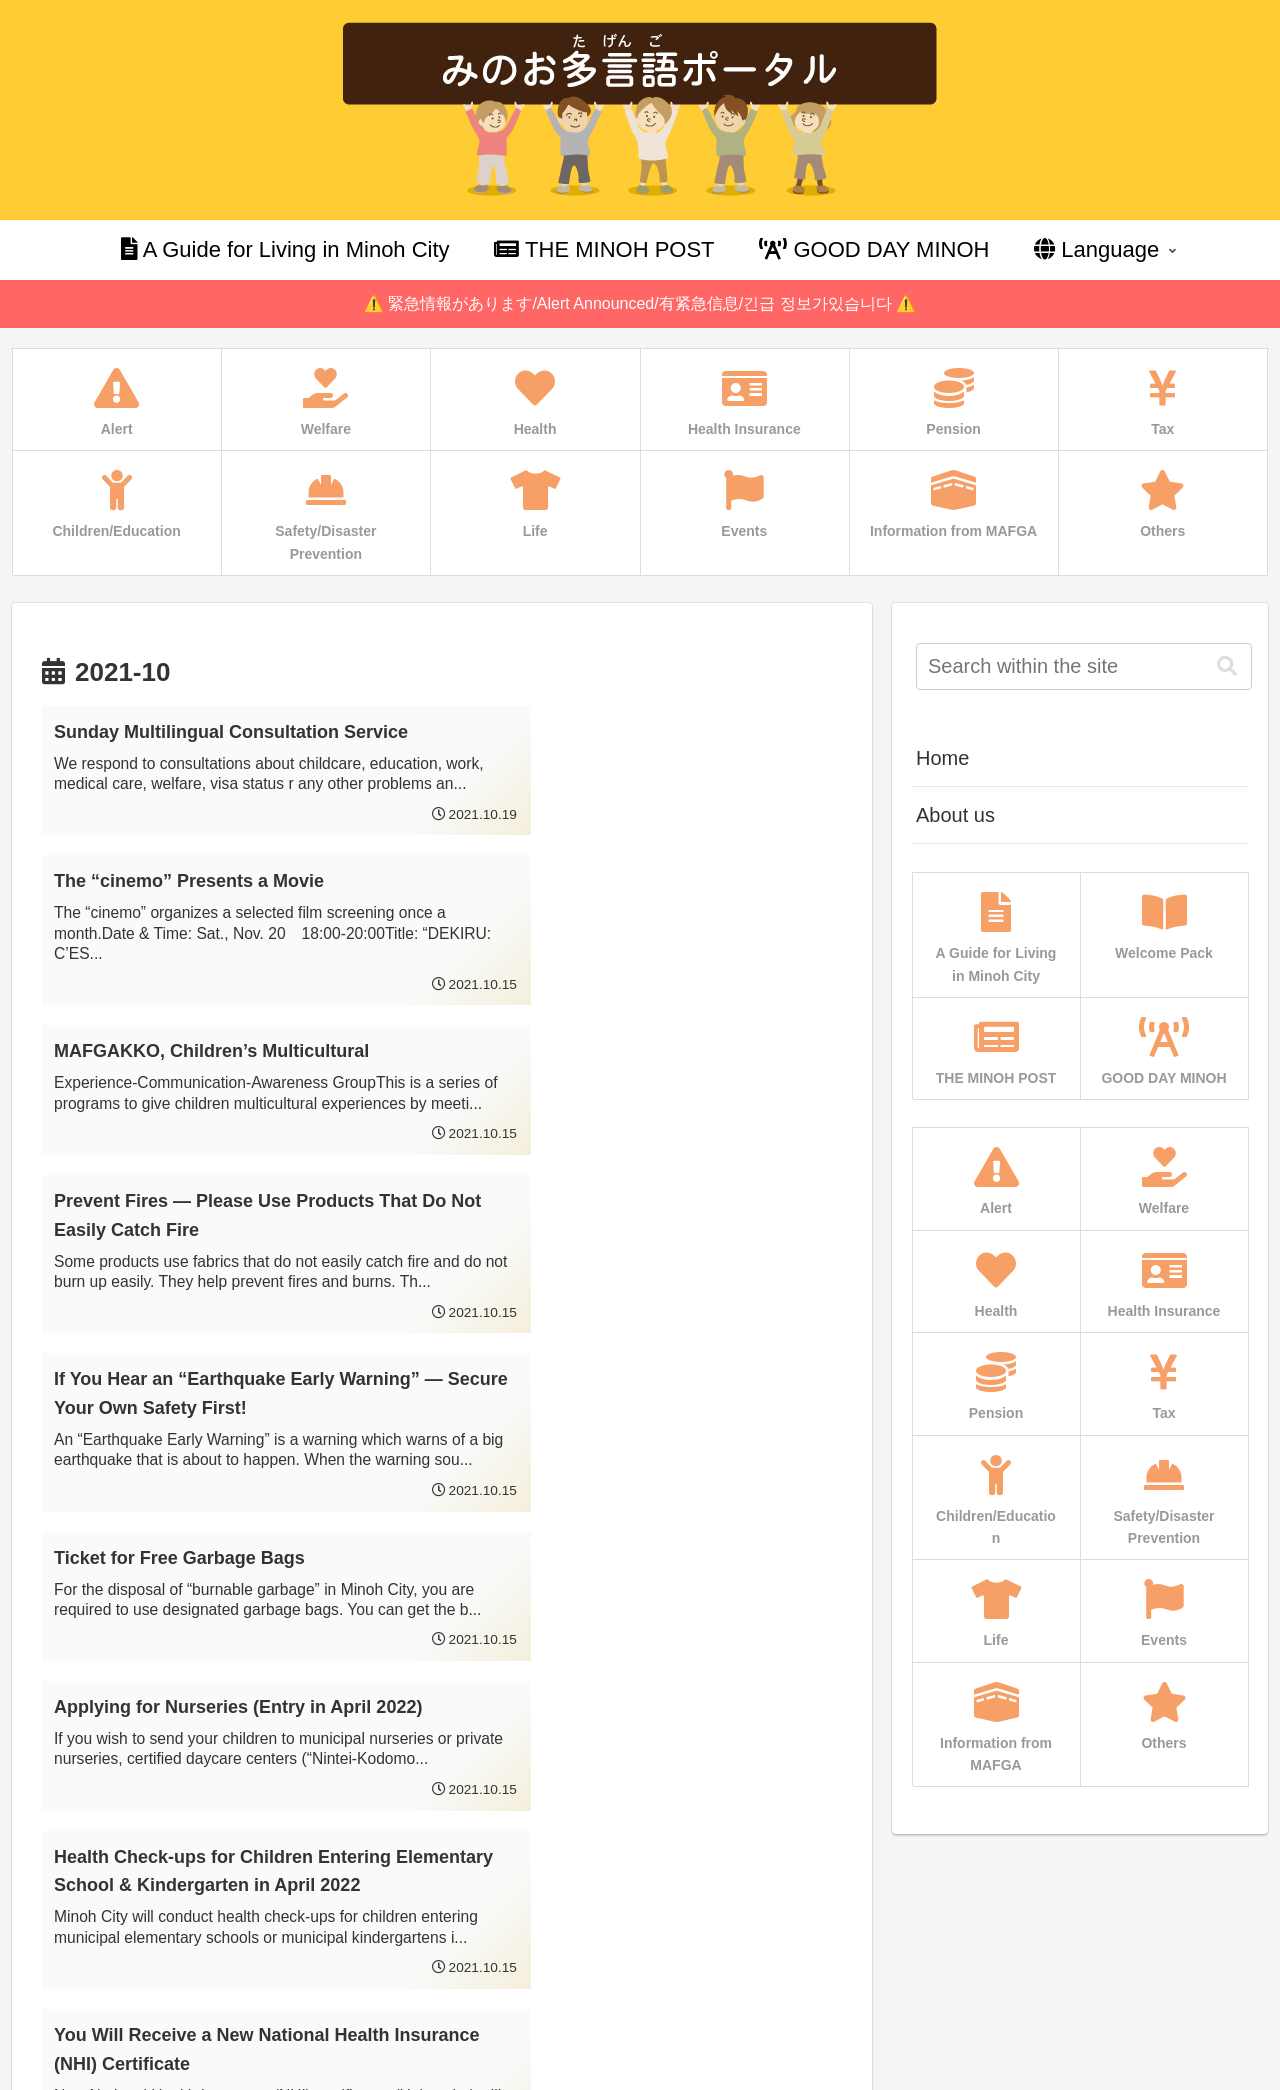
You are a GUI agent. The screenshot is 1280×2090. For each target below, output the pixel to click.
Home (942, 758)
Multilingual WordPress (102, 2072)
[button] (1227, 666)
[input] (1084, 666)
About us (955, 815)
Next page (441, 1781)
